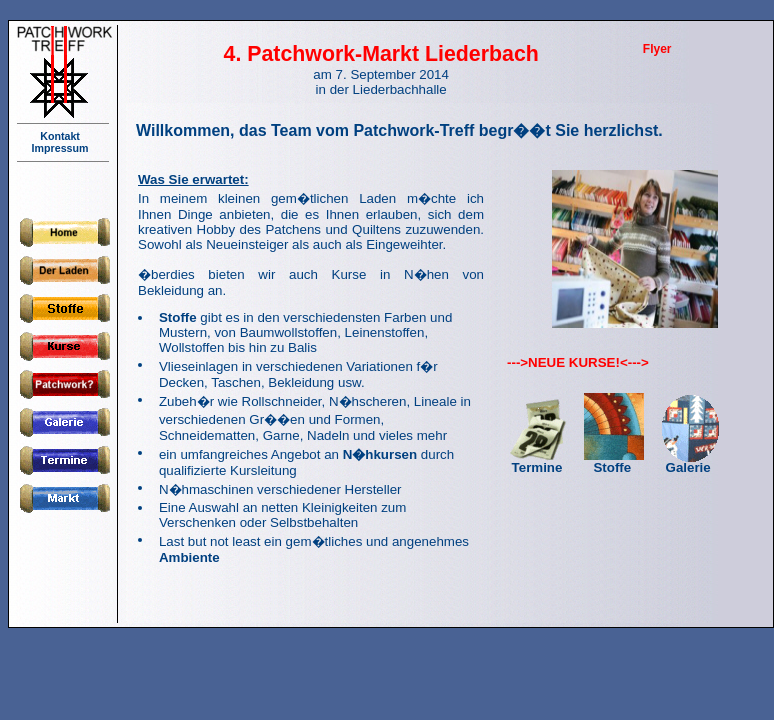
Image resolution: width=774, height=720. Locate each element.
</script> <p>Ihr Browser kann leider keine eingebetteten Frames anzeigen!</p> (447, 363)
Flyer (657, 49)
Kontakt (63, 136)
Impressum (63, 148)
